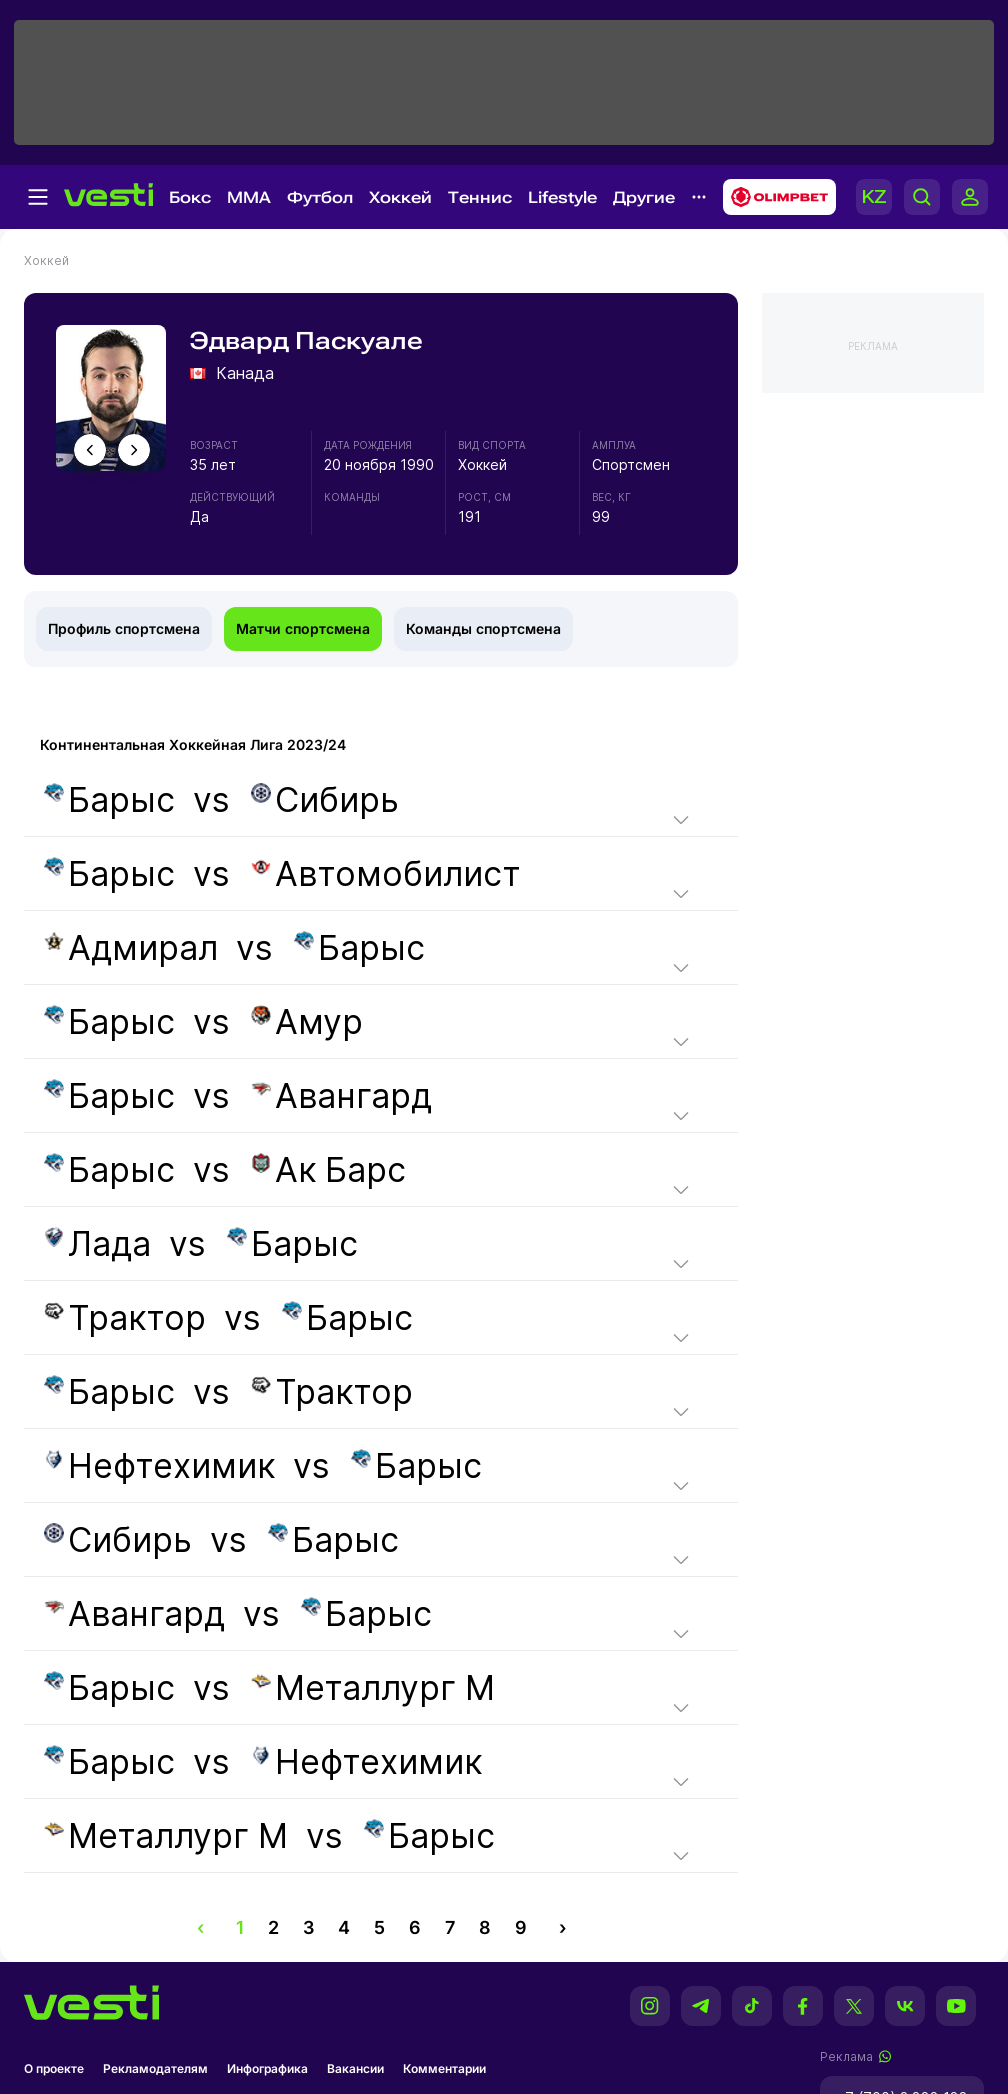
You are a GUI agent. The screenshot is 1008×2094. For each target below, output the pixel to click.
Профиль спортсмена (124, 628)
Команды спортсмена (483, 628)
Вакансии (355, 2068)
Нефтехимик (159, 1465)
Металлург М (373, 1687)
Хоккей (400, 197)
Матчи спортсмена (303, 628)
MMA (249, 197)
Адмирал (131, 947)
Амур (307, 1021)
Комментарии (444, 2068)
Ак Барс (328, 1169)
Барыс (109, 799)
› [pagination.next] (562, 1927)
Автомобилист (386, 873)
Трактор (125, 1317)
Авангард (341, 1095)
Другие (644, 197)
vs (219, 799)
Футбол (320, 197)
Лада (97, 1243)
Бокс (190, 197)
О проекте (54, 2068)
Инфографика (267, 2068)
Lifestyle (562, 197)
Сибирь (325, 799)
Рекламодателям (155, 2068)
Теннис (480, 197)
